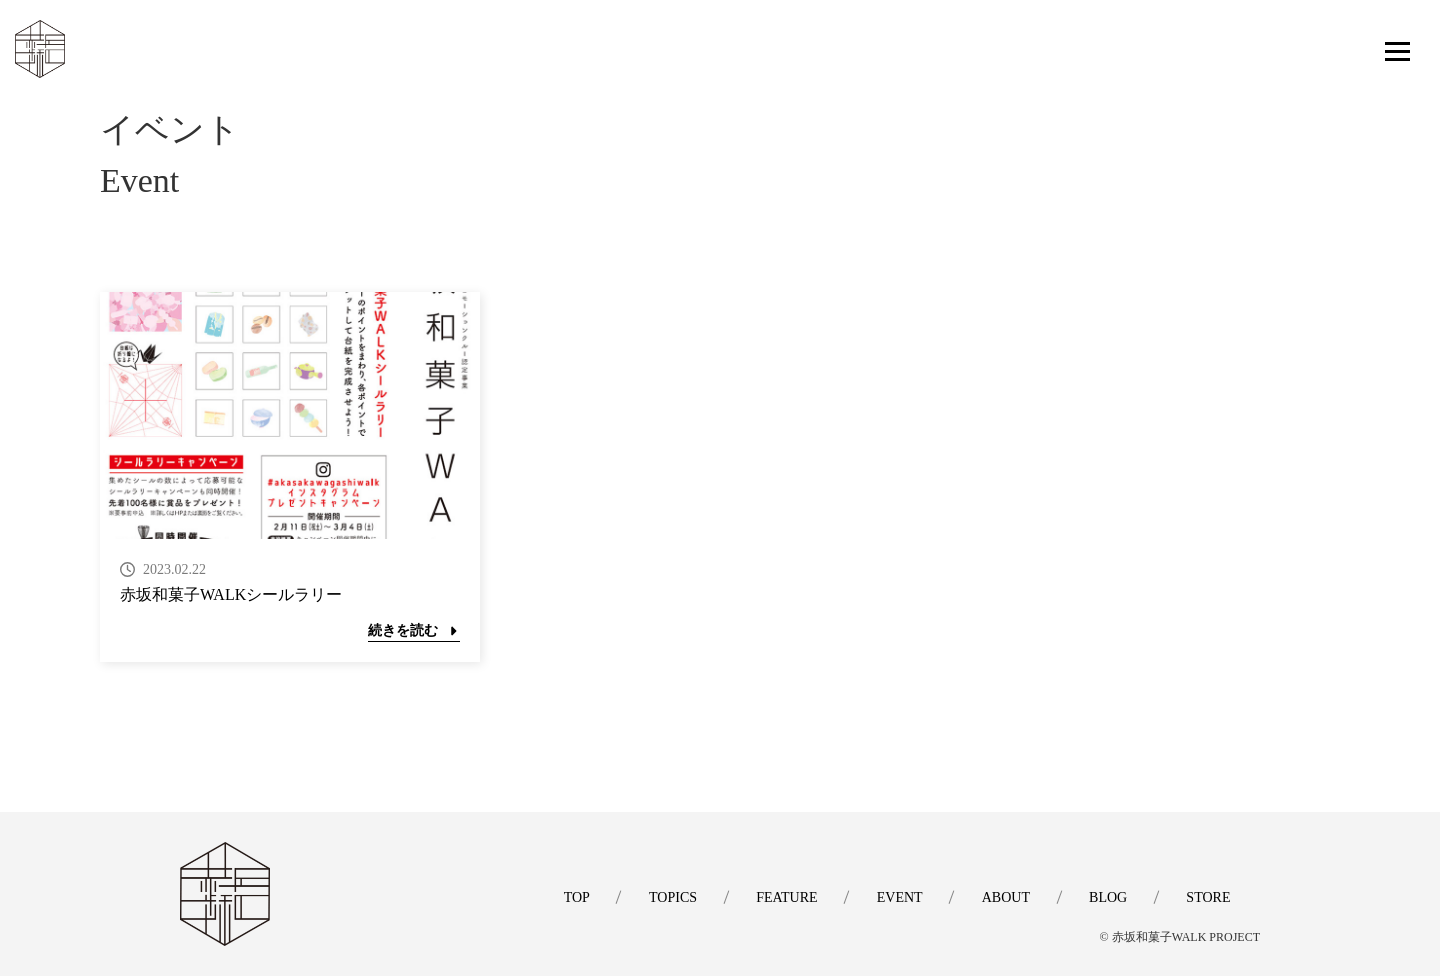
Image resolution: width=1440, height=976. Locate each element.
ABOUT (1004, 897)
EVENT (897, 897)
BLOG (1107, 897)
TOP (571, 897)
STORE (1208, 897)
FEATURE (782, 897)
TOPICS (668, 897)
